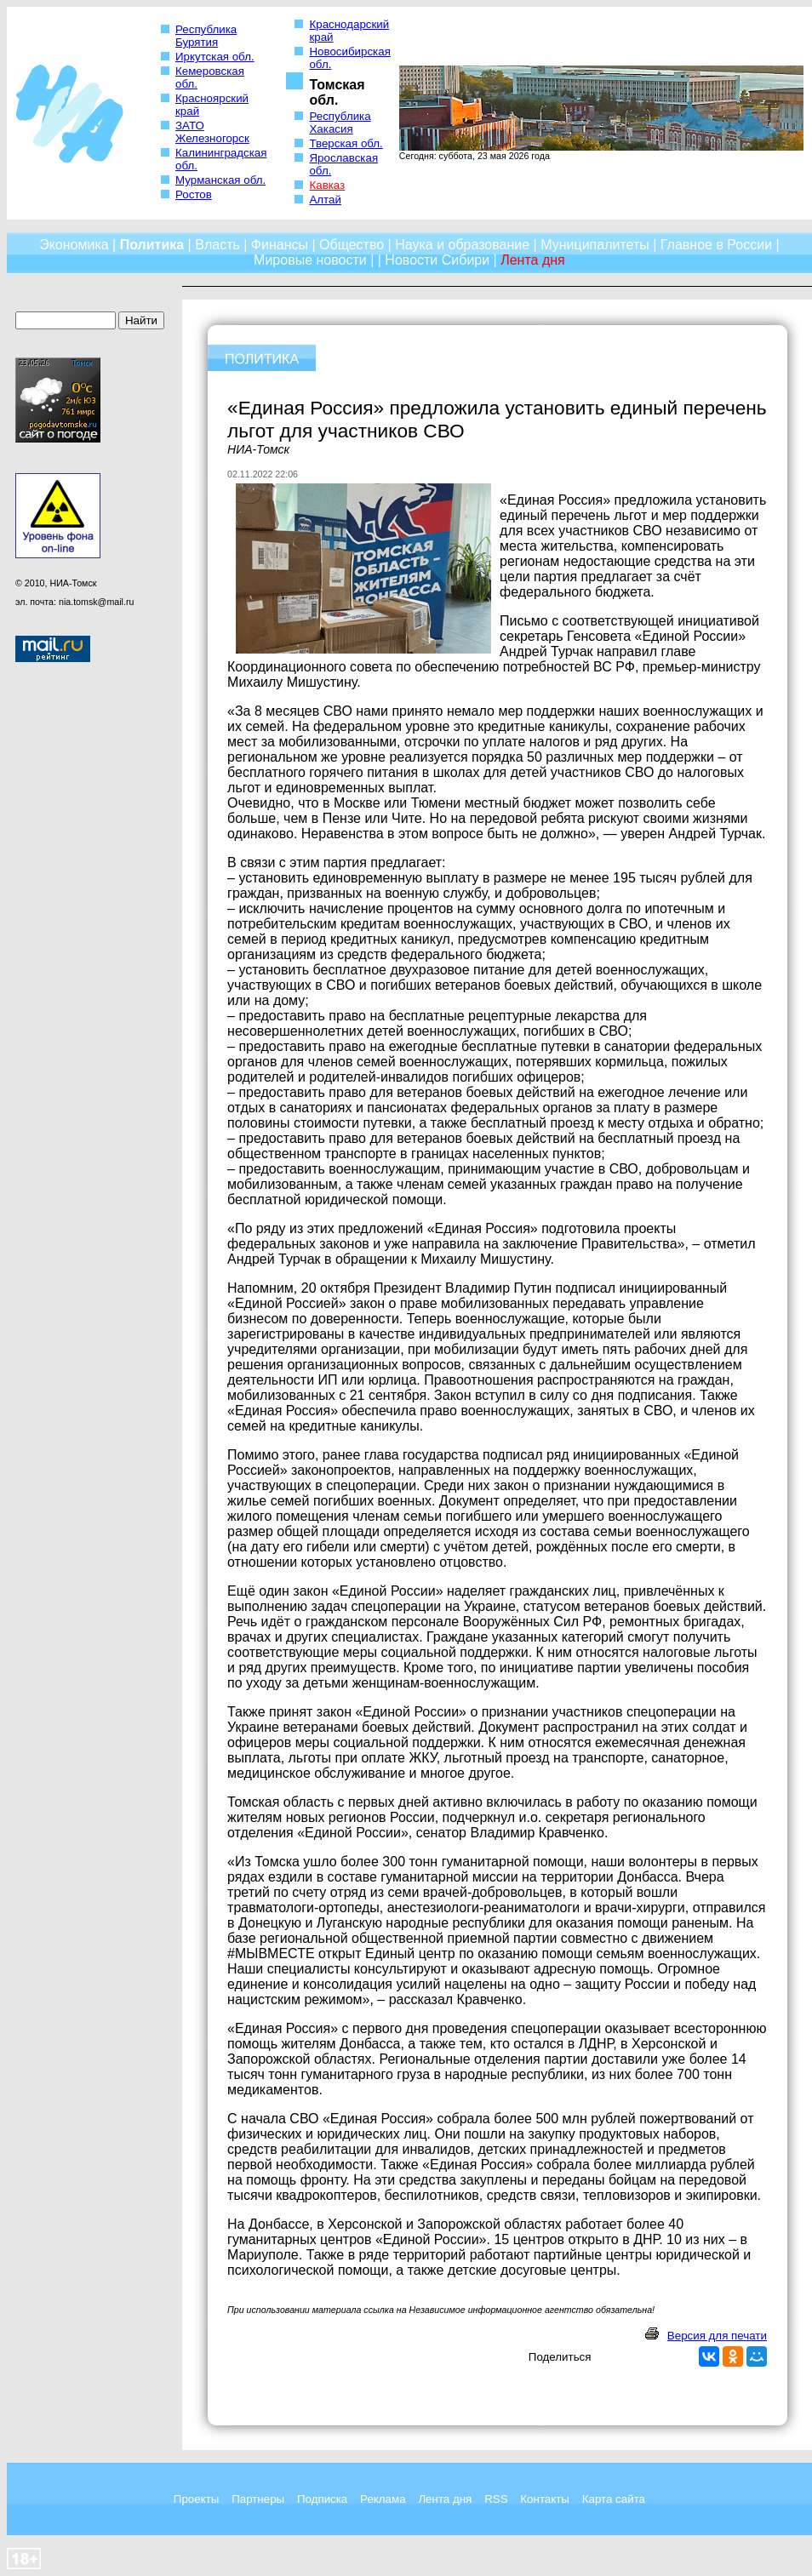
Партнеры (258, 2499)
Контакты (544, 2499)
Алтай (324, 199)
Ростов (193, 194)
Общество (351, 244)
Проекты (196, 2499)
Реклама (382, 2499)
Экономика (74, 244)
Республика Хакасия (339, 122)
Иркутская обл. (214, 56)
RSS (495, 2499)
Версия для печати (717, 2335)
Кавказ (327, 185)
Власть (217, 244)
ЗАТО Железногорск (212, 132)
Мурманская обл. (220, 180)
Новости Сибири (437, 260)
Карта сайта (613, 2499)
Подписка (322, 2499)
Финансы (279, 244)
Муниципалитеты (594, 244)
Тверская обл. (345, 143)
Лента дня (445, 2499)
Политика (152, 244)
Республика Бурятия (206, 36)
